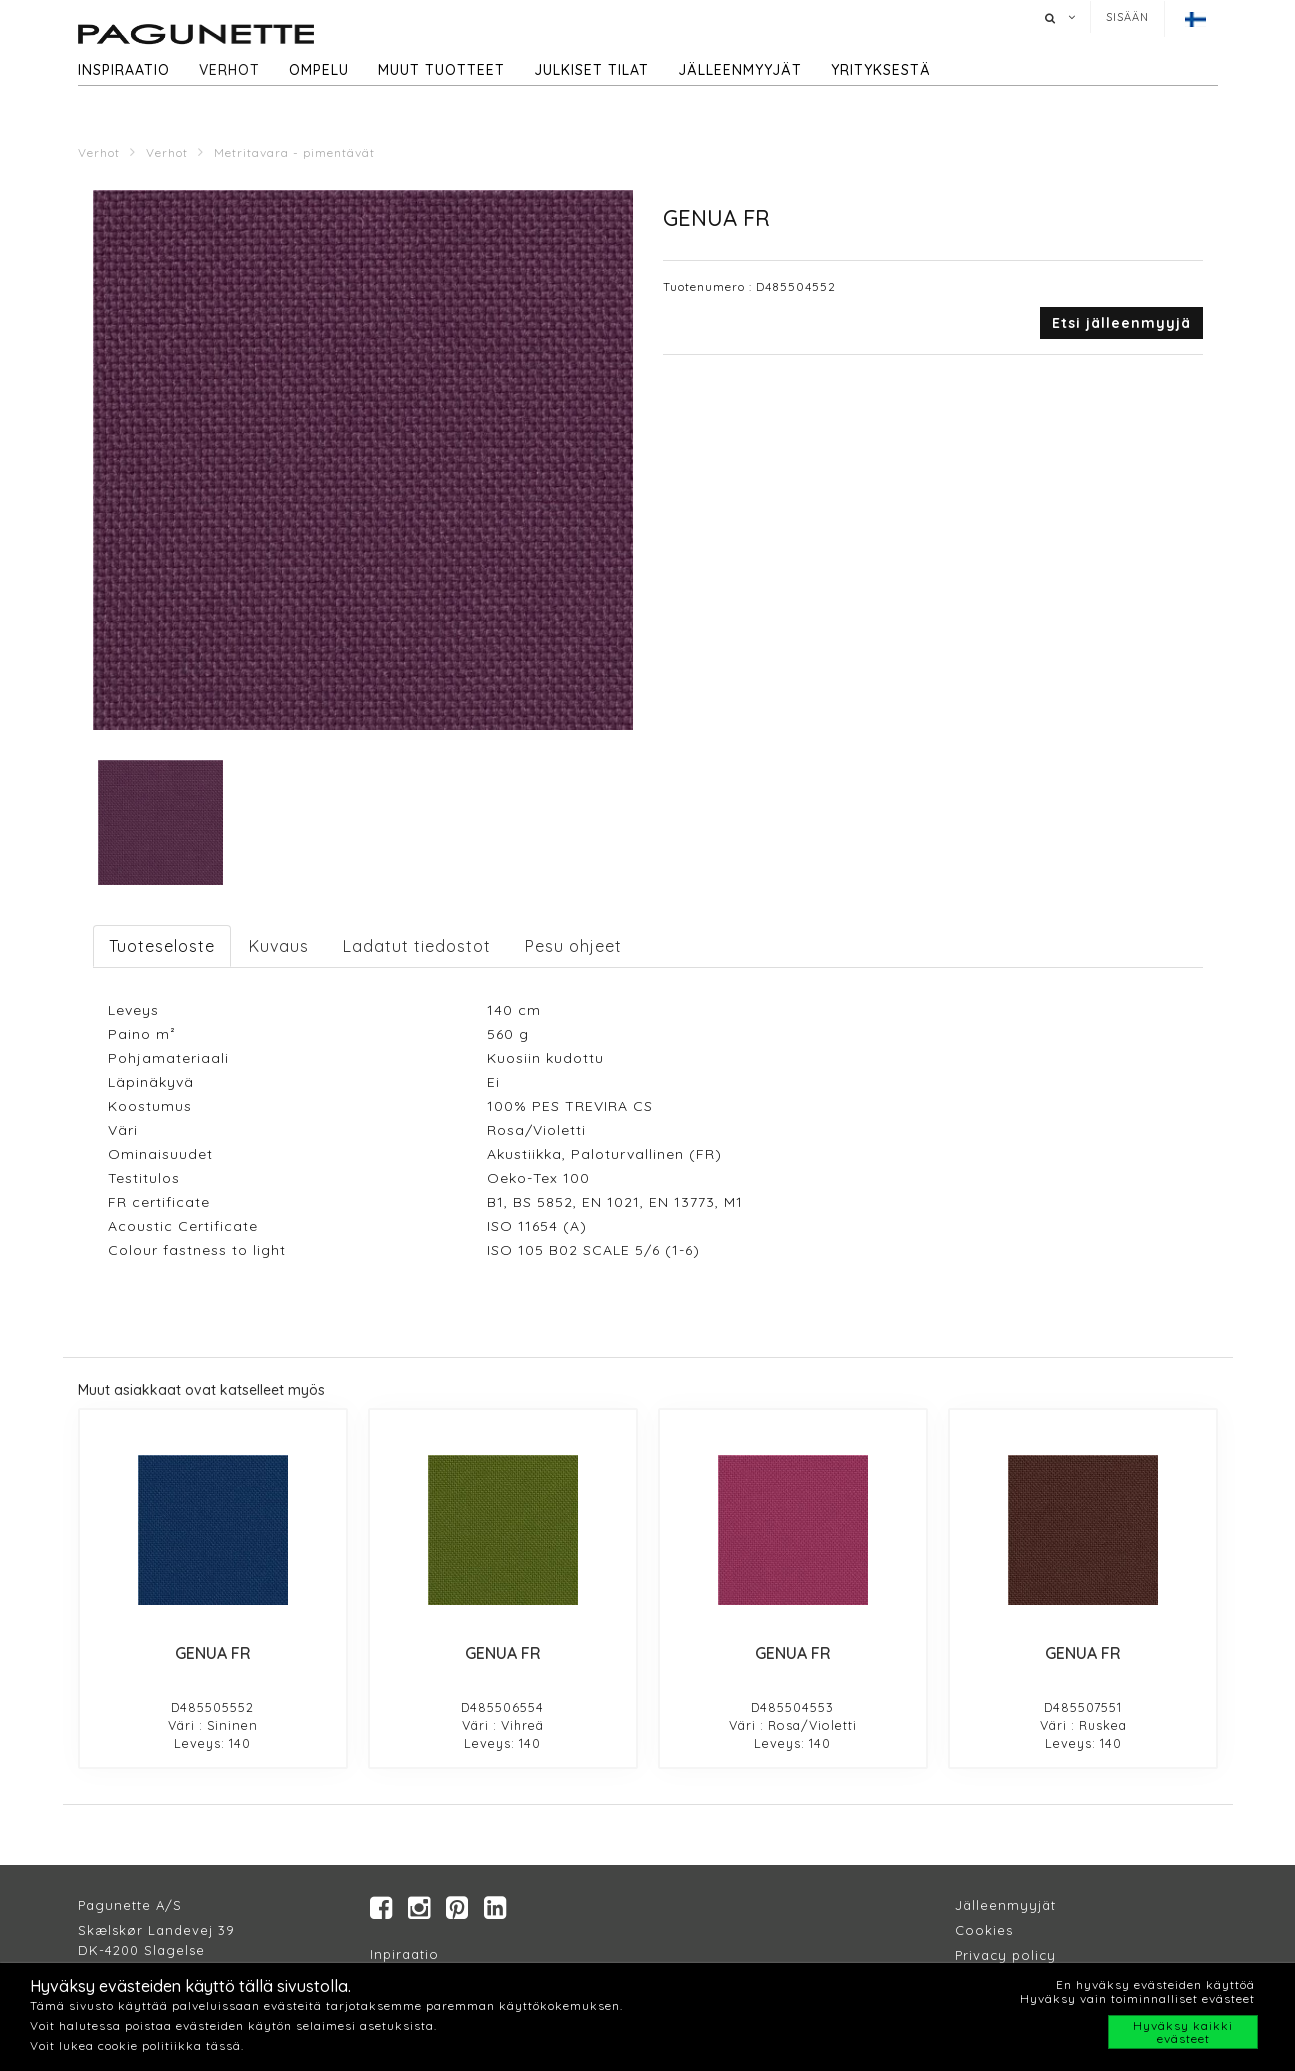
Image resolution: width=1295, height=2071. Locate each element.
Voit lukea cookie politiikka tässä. (137, 2045)
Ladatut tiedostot (417, 946)
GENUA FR (213, 1653)
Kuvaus (279, 946)
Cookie (980, 1931)
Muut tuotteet (441, 70)
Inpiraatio (404, 1955)
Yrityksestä (881, 70)
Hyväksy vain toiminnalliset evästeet (1137, 1998)
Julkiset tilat (591, 70)
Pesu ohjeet (573, 946)
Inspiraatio (124, 70)
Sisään (1127, 17)
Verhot (229, 70)
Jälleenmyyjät (740, 70)
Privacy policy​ (1005, 1956)
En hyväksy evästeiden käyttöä (1155, 1984)
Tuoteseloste (162, 946)
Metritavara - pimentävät (294, 152)
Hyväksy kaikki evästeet (1183, 2032)
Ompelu (319, 70)
